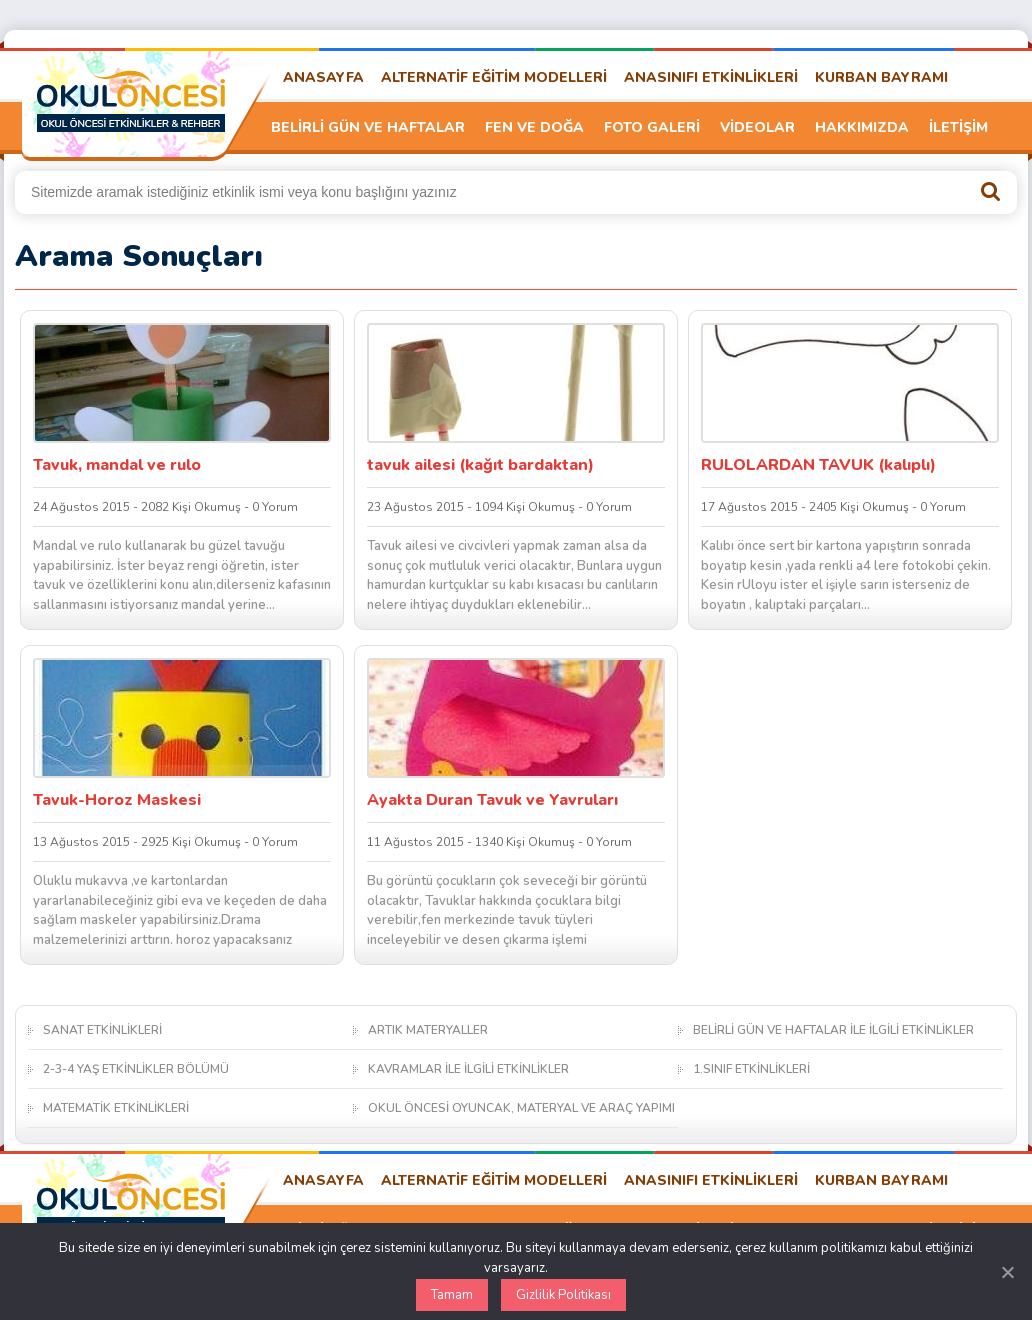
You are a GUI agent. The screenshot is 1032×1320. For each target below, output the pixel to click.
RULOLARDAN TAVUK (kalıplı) (818, 465)
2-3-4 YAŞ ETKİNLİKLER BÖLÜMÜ (136, 1069)
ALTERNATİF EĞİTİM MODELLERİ (494, 77)
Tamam (452, 1295)
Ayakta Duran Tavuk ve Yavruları (492, 800)
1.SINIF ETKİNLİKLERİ (751, 1069)
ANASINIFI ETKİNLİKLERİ (711, 77)
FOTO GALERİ (652, 127)
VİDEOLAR (757, 127)
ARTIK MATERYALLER (428, 1030)
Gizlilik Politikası (563, 1295)
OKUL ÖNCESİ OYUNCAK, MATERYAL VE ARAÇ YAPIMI (521, 1108)
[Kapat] (1007, 1272)
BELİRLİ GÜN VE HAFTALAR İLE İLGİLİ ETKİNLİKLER (833, 1030)
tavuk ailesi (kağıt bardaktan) (480, 465)
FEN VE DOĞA (534, 127)
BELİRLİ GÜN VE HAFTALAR (368, 127)
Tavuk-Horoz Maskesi (117, 800)
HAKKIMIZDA (862, 127)
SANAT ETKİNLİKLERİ (102, 1030)
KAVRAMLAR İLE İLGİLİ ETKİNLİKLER (468, 1069)
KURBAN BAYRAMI (881, 77)
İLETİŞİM (958, 127)
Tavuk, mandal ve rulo (117, 465)
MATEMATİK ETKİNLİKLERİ (116, 1108)
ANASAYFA (323, 77)
